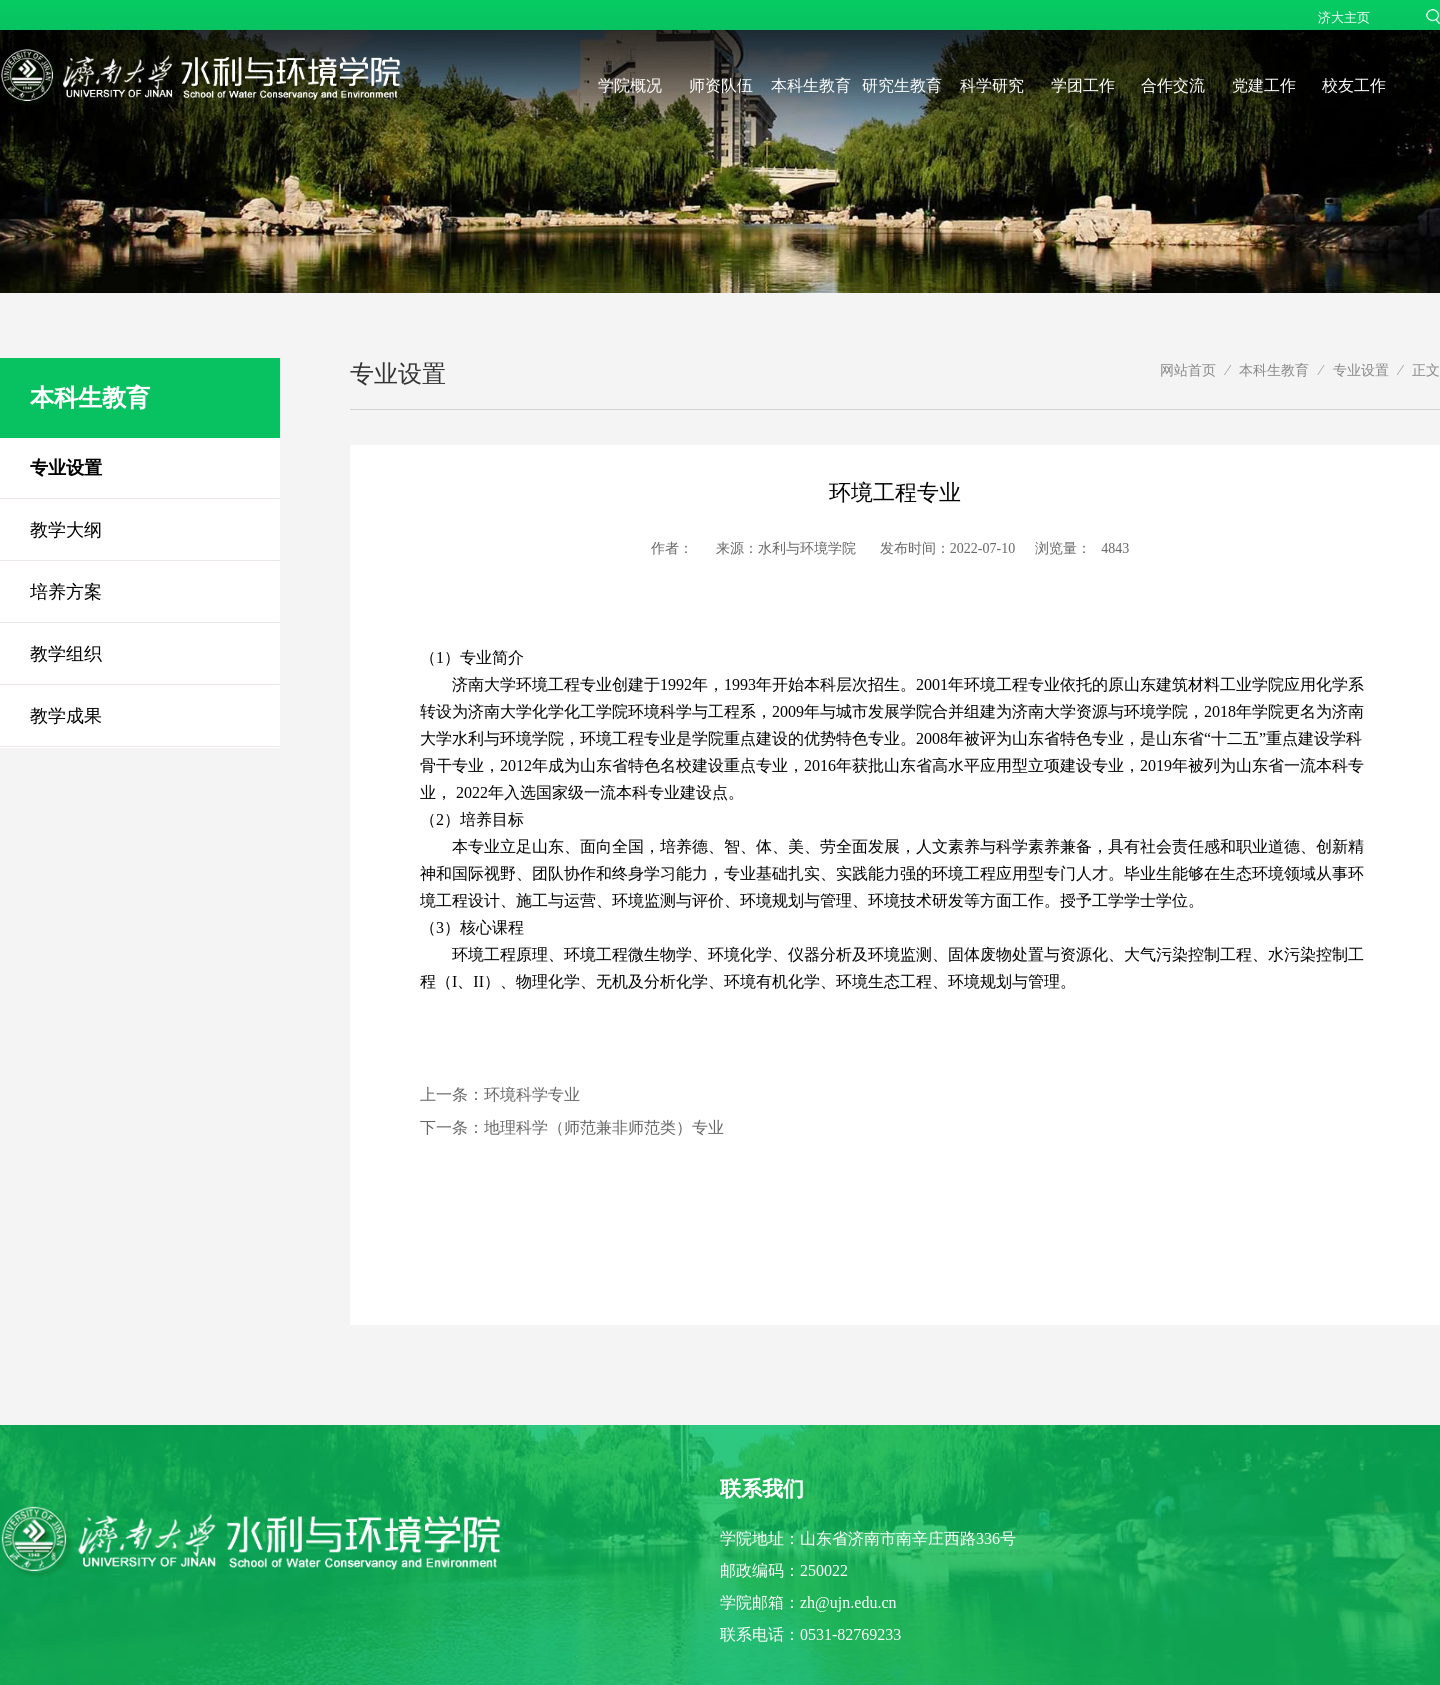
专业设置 (66, 468)
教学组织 (66, 654)
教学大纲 (66, 530)
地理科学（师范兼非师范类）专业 (604, 1127)
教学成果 (66, 716)
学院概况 (630, 85)
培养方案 (66, 592)
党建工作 (1264, 85)
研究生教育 (902, 85)
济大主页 (1344, 17)
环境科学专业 (532, 1094)
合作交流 (1173, 85)
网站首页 (1188, 370)
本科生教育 (811, 85)
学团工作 (1083, 85)
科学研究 (992, 85)
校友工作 (1354, 85)
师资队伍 (721, 85)
